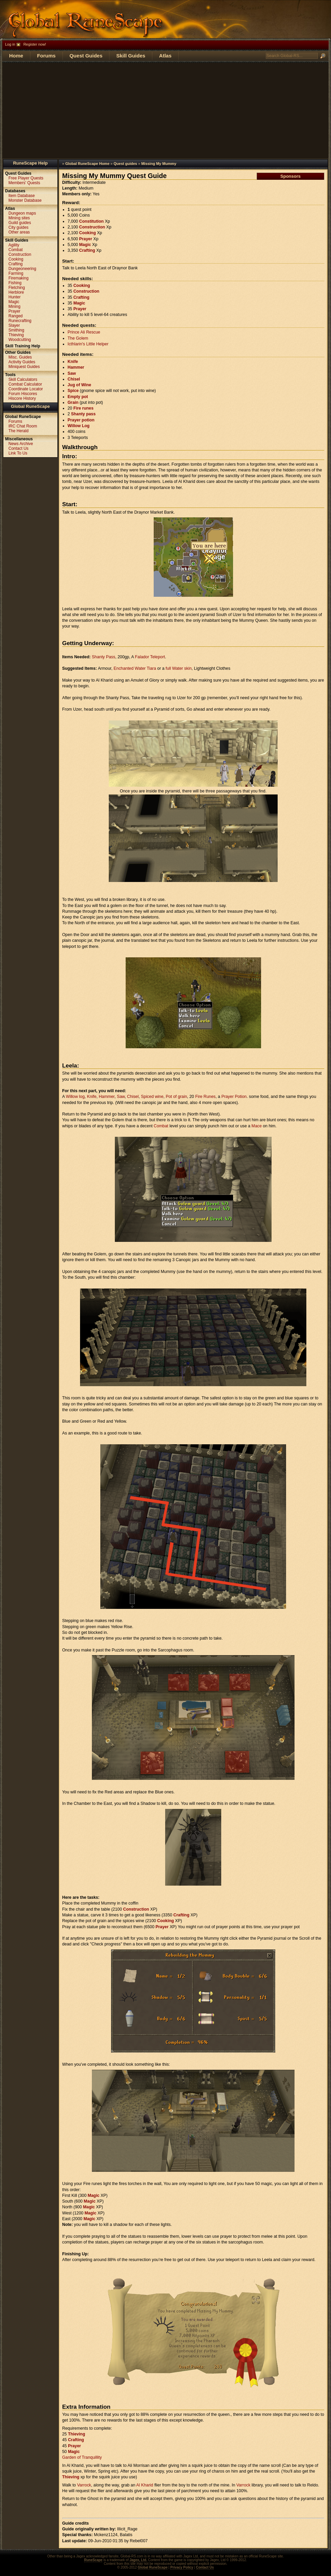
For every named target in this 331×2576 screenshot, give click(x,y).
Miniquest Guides (24, 366)
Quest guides (125, 164)
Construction (92, 227)
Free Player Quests (25, 178)
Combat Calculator (25, 384)
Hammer (76, 367)
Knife (73, 361)
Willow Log (79, 425)
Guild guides (19, 222)
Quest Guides (86, 55)
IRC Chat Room (22, 426)
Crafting (87, 250)
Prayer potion (81, 420)
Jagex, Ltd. (138, 2560)
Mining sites (19, 218)
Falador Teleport (150, 657)
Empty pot (78, 396)
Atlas (165, 55)
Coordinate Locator (25, 389)
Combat (161, 1126)
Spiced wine (152, 1096)
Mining (14, 306)
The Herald (18, 430)
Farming (15, 273)
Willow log (75, 1096)
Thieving (76, 2434)
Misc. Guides (20, 357)
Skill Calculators (22, 379)
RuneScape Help (30, 163)
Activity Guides (21, 362)
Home (16, 55)
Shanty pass (83, 414)
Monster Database (25, 200)
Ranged (15, 316)
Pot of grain (176, 1096)
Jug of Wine (79, 385)
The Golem (78, 338)
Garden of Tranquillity (82, 2457)
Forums (46, 55)
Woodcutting (19, 339)
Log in (10, 44)
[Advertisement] (165, 110)
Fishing (15, 282)
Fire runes (83, 408)
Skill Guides (130, 55)
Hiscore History (22, 398)
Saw (72, 373)
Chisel (74, 379)
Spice (73, 390)
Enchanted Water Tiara (134, 668)
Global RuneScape (30, 406)
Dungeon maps (22, 213)
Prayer (85, 239)
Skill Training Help (22, 346)
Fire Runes (205, 1096)
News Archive (20, 443)
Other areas (19, 232)
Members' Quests (24, 182)
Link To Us (17, 453)
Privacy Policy (181, 2567)
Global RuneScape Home (87, 164)
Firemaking (18, 278)
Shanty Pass (103, 657)
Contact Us (18, 448)
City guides (18, 227)
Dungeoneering (22, 268)
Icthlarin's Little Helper (88, 344)
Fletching (16, 287)
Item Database (21, 195)
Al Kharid (144, 2485)
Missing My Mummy (158, 164)
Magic (85, 244)
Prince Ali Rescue (84, 332)
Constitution (91, 221)
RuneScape (93, 2560)
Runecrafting (19, 320)
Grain (73, 402)
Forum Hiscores (22, 393)
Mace (257, 1126)
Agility (13, 245)
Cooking (87, 232)
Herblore (16, 292)
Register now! (34, 44)
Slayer (14, 325)
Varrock (84, 2485)
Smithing (16, 330)
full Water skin (179, 668)
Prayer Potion (234, 1096)
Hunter (14, 297)
